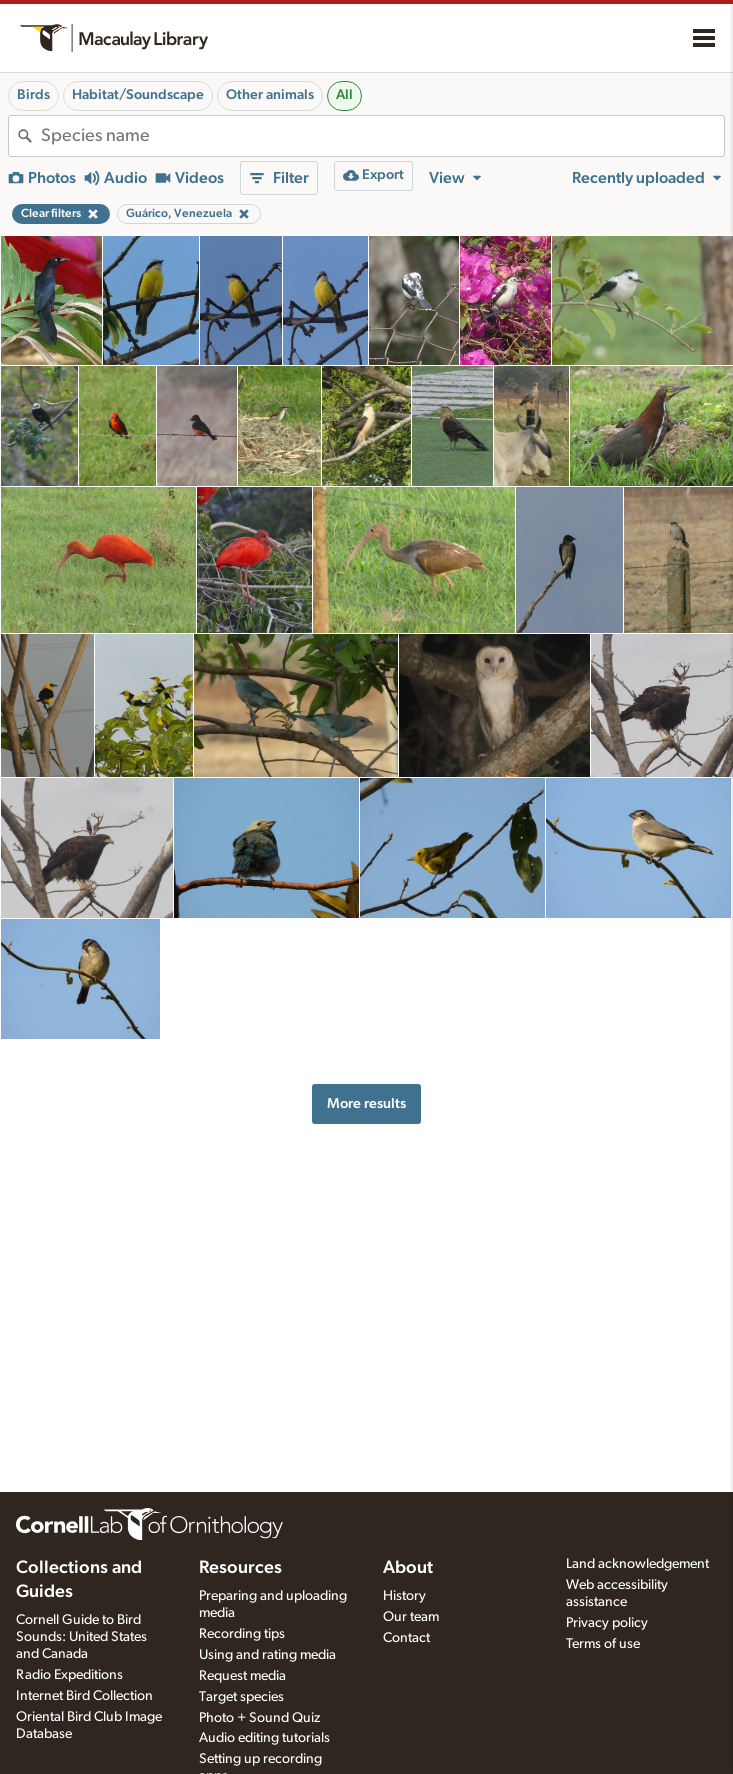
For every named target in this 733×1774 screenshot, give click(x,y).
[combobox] (382, 136)
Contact (406, 1638)
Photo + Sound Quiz (259, 1718)
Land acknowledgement (637, 1564)
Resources (240, 1568)
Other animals (270, 95)
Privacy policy (607, 1623)
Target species (241, 1697)
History (404, 1596)
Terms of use (603, 1644)
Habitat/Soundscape (138, 95)
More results (366, 1103)
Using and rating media (267, 1655)
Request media (242, 1676)
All (344, 95)
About (408, 1568)
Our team (411, 1617)
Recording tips (242, 1634)
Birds (33, 95)
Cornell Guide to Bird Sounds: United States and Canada (81, 1637)
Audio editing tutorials (264, 1738)
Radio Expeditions (69, 1675)
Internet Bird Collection (84, 1696)
